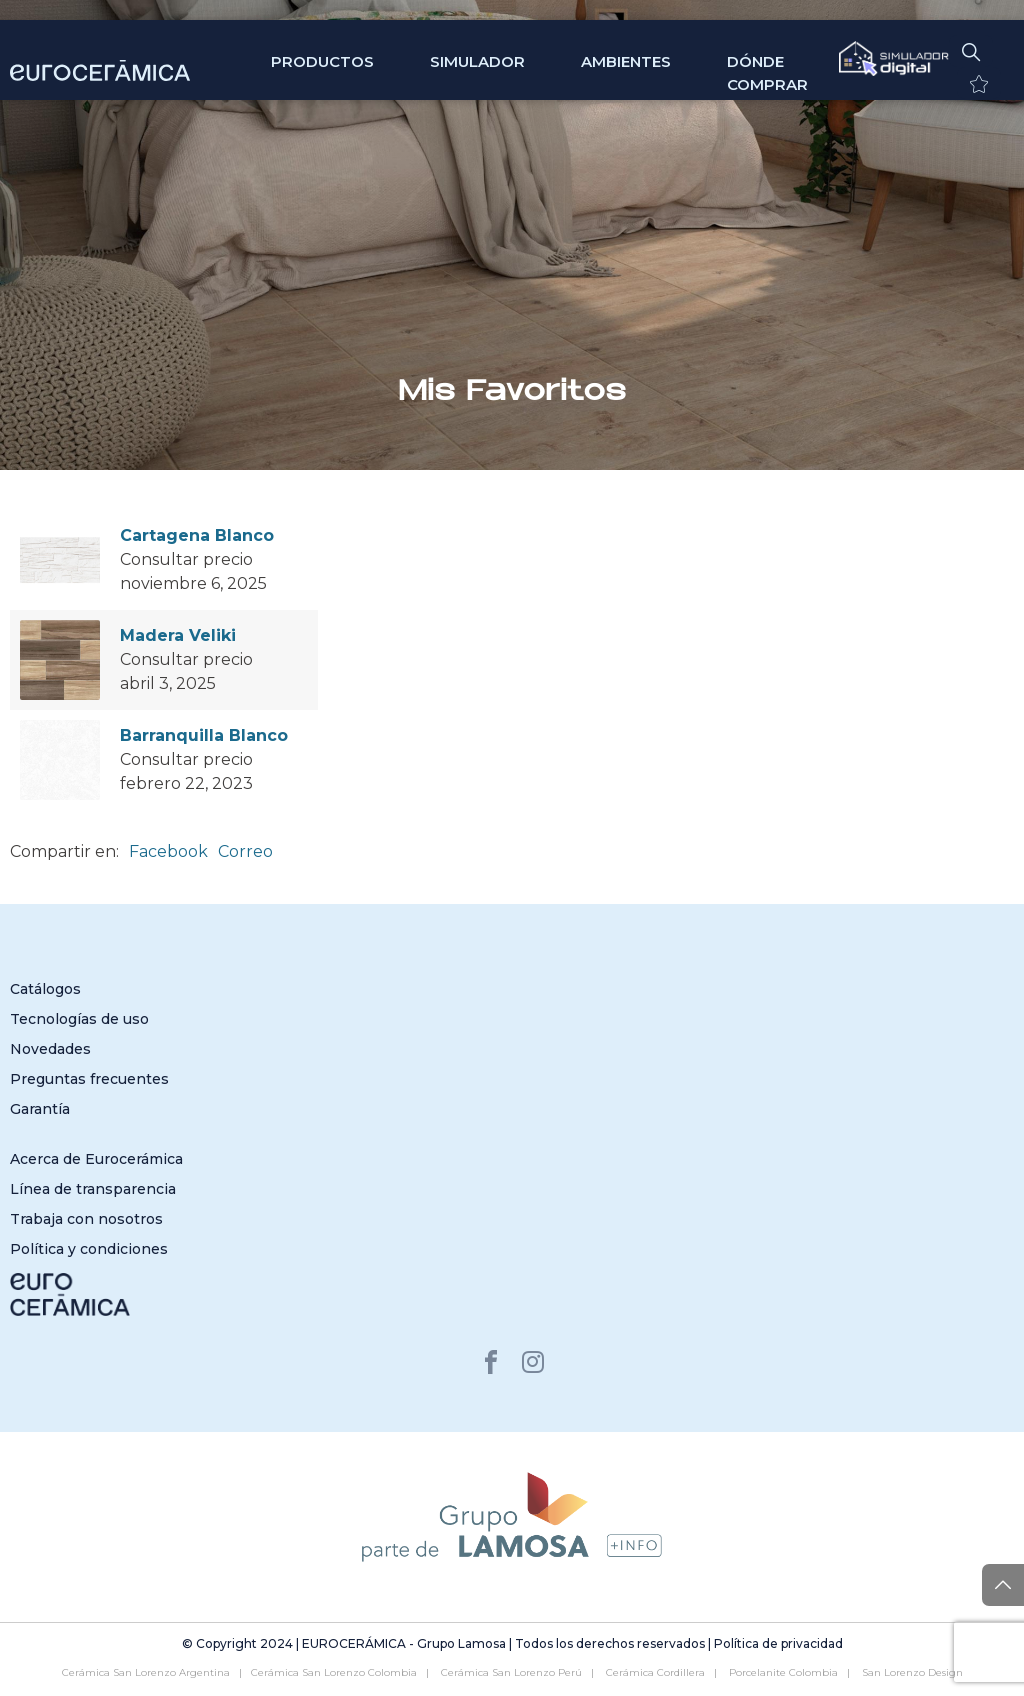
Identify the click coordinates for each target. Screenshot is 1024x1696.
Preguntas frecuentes (89, 1079)
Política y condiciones (89, 1249)
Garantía (40, 1109)
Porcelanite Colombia (783, 1672)
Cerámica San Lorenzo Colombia (334, 1672)
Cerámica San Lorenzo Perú (511, 1672)
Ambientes (626, 61)
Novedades (50, 1049)
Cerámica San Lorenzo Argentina (146, 1672)
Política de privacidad (778, 1643)
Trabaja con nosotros (86, 1219)
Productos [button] (322, 61)
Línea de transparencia (93, 1189)
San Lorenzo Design (912, 1672)
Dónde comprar (767, 73)
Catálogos (45, 989)
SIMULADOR (477, 61)
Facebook (168, 851)
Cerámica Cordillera (655, 1672)
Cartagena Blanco (197, 535)
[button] (971, 51)
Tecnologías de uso (79, 1019)
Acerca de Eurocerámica (96, 1159)
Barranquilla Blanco (204, 735)
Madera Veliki (178, 635)
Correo (245, 851)
